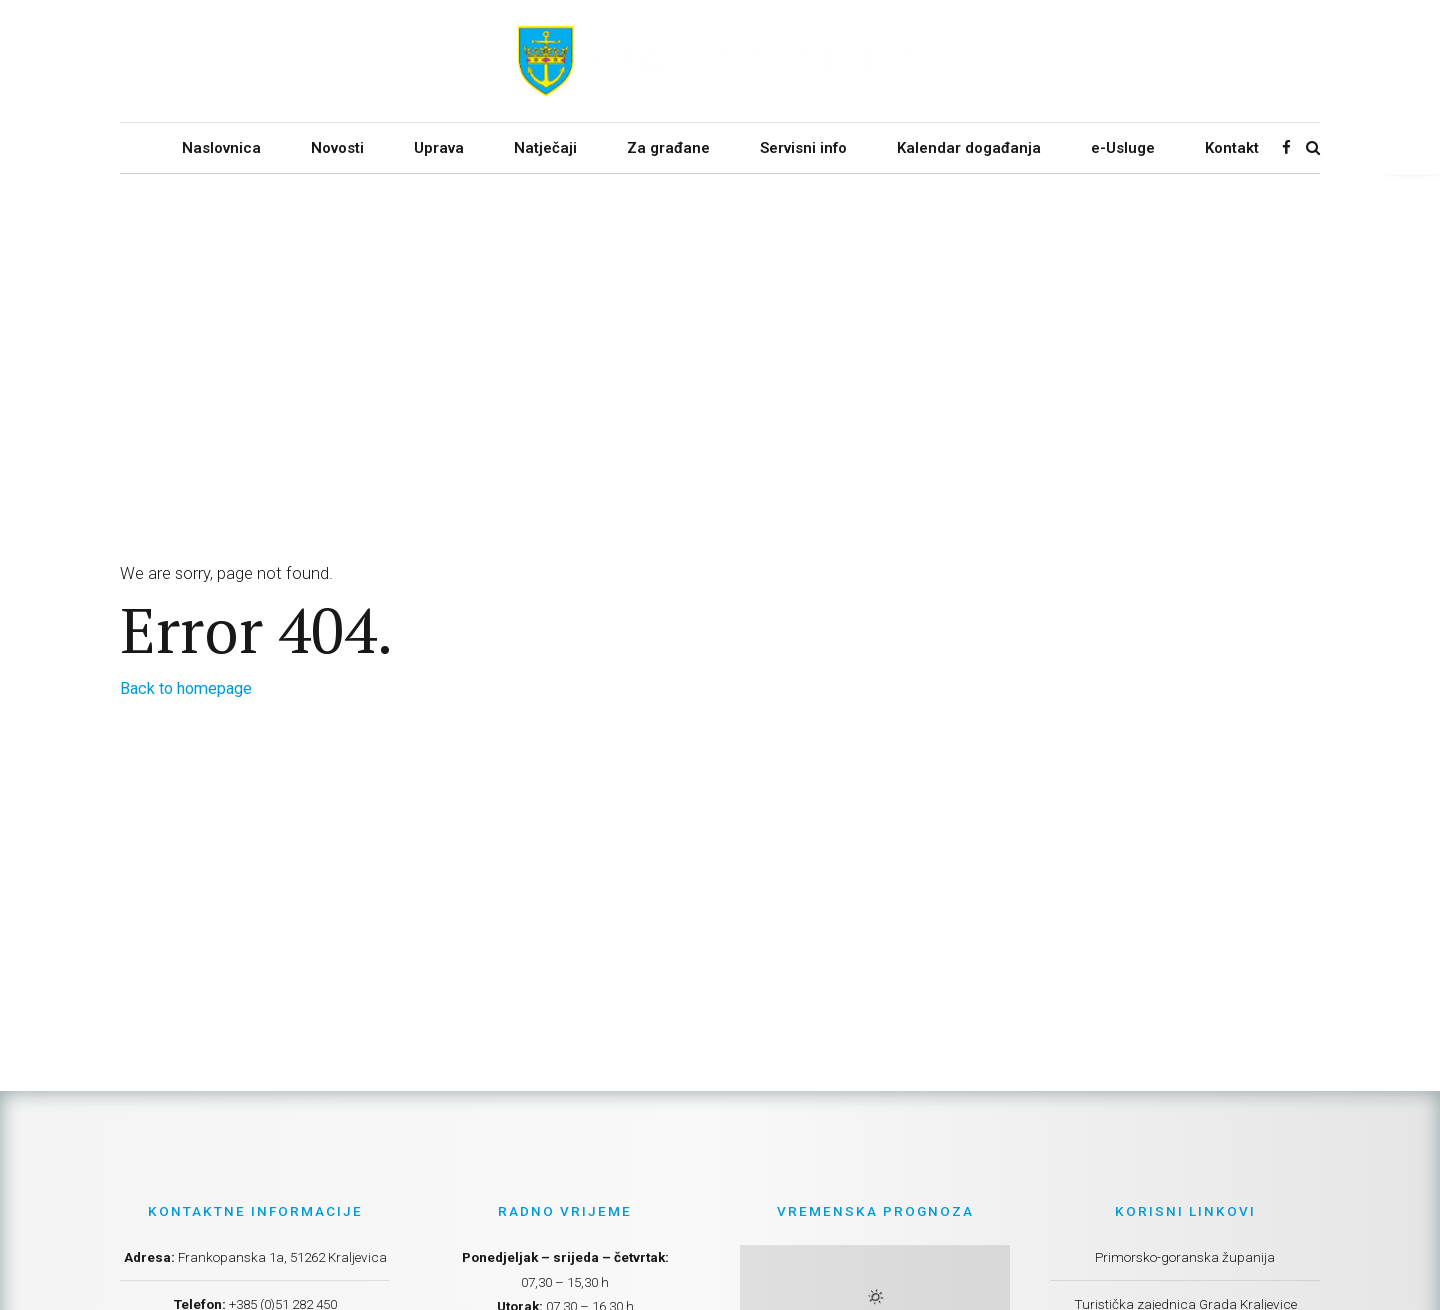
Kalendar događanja (969, 148)
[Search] (1313, 147)
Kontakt (1232, 148)
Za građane (668, 148)
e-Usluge (1123, 148)
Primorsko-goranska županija (1185, 1257)
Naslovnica (221, 148)
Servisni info (803, 148)
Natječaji (545, 148)
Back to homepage (186, 688)
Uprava (439, 148)
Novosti (337, 148)
